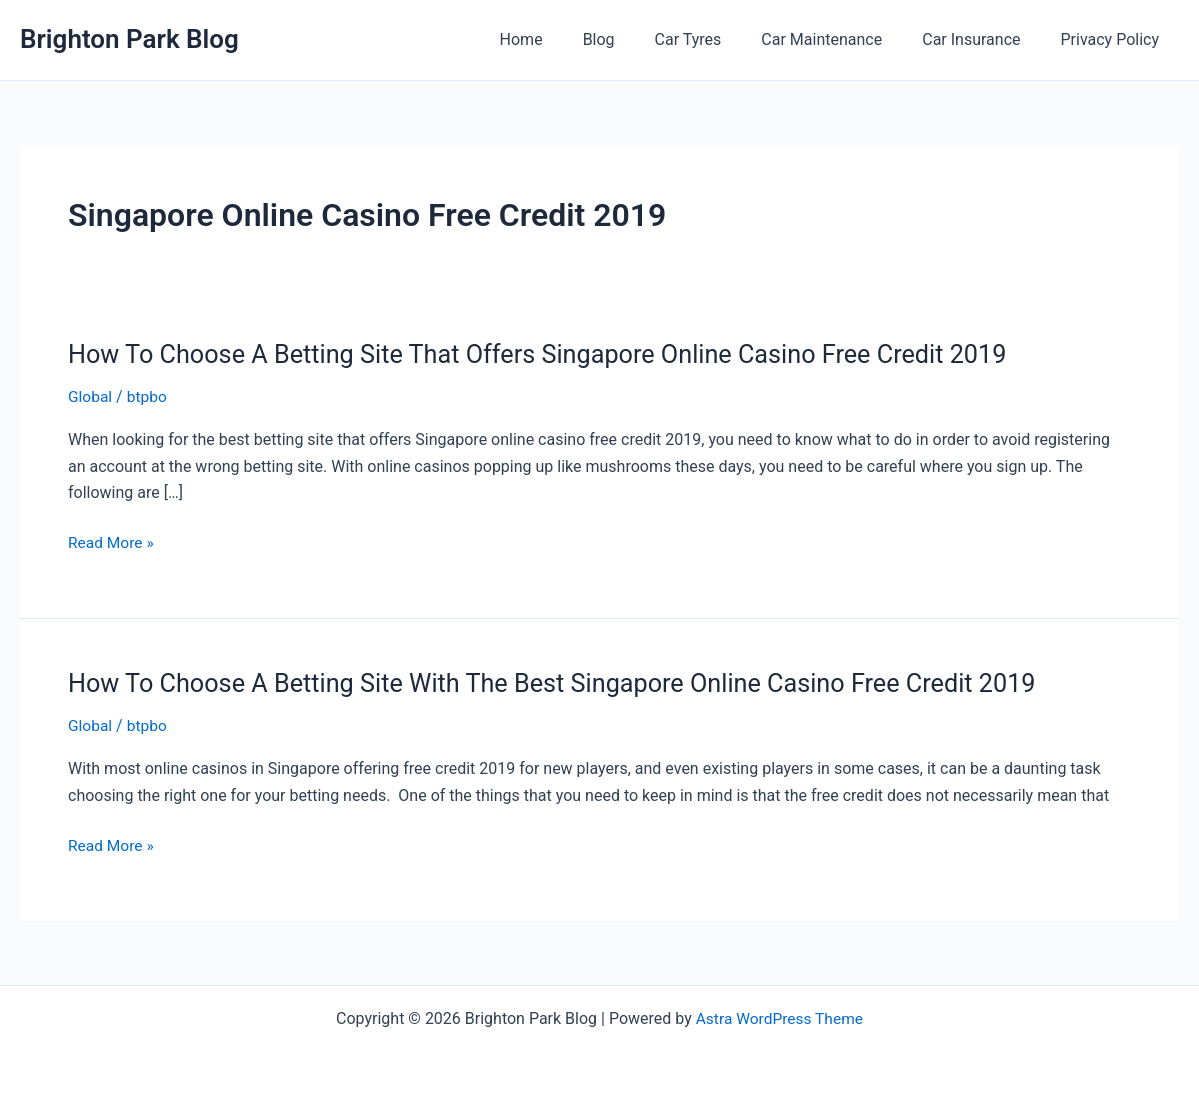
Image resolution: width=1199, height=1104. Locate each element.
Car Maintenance (841, 39)
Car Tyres (716, 39)
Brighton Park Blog (129, 39)
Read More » (112, 543)
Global (91, 396)
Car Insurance (983, 39)
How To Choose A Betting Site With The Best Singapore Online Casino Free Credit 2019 (567, 682)
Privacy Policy (1114, 39)
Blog (635, 39)
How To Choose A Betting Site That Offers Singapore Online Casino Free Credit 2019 (551, 354)
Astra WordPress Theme (779, 1016)
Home (565, 39)
